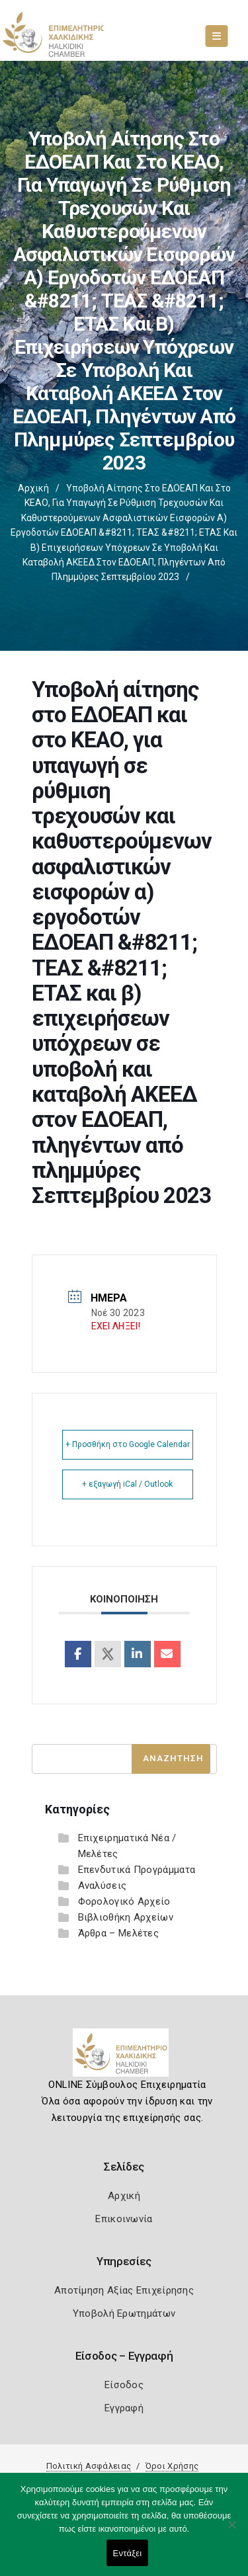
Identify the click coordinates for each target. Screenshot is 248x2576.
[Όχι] (231, 2531)
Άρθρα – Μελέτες (118, 1933)
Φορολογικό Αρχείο (124, 1901)
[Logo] (124, 2057)
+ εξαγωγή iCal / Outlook (127, 1484)
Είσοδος (124, 2385)
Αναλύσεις (102, 1885)
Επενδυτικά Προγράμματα (137, 1870)
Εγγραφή (124, 2408)
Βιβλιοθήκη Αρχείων (125, 1917)
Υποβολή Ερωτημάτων (124, 2313)
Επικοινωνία (123, 2219)
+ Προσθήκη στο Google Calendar (127, 1444)
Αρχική (33, 488)
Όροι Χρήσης (171, 2466)
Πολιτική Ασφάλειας (88, 2466)
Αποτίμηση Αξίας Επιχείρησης (124, 2290)
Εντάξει (127, 2553)
